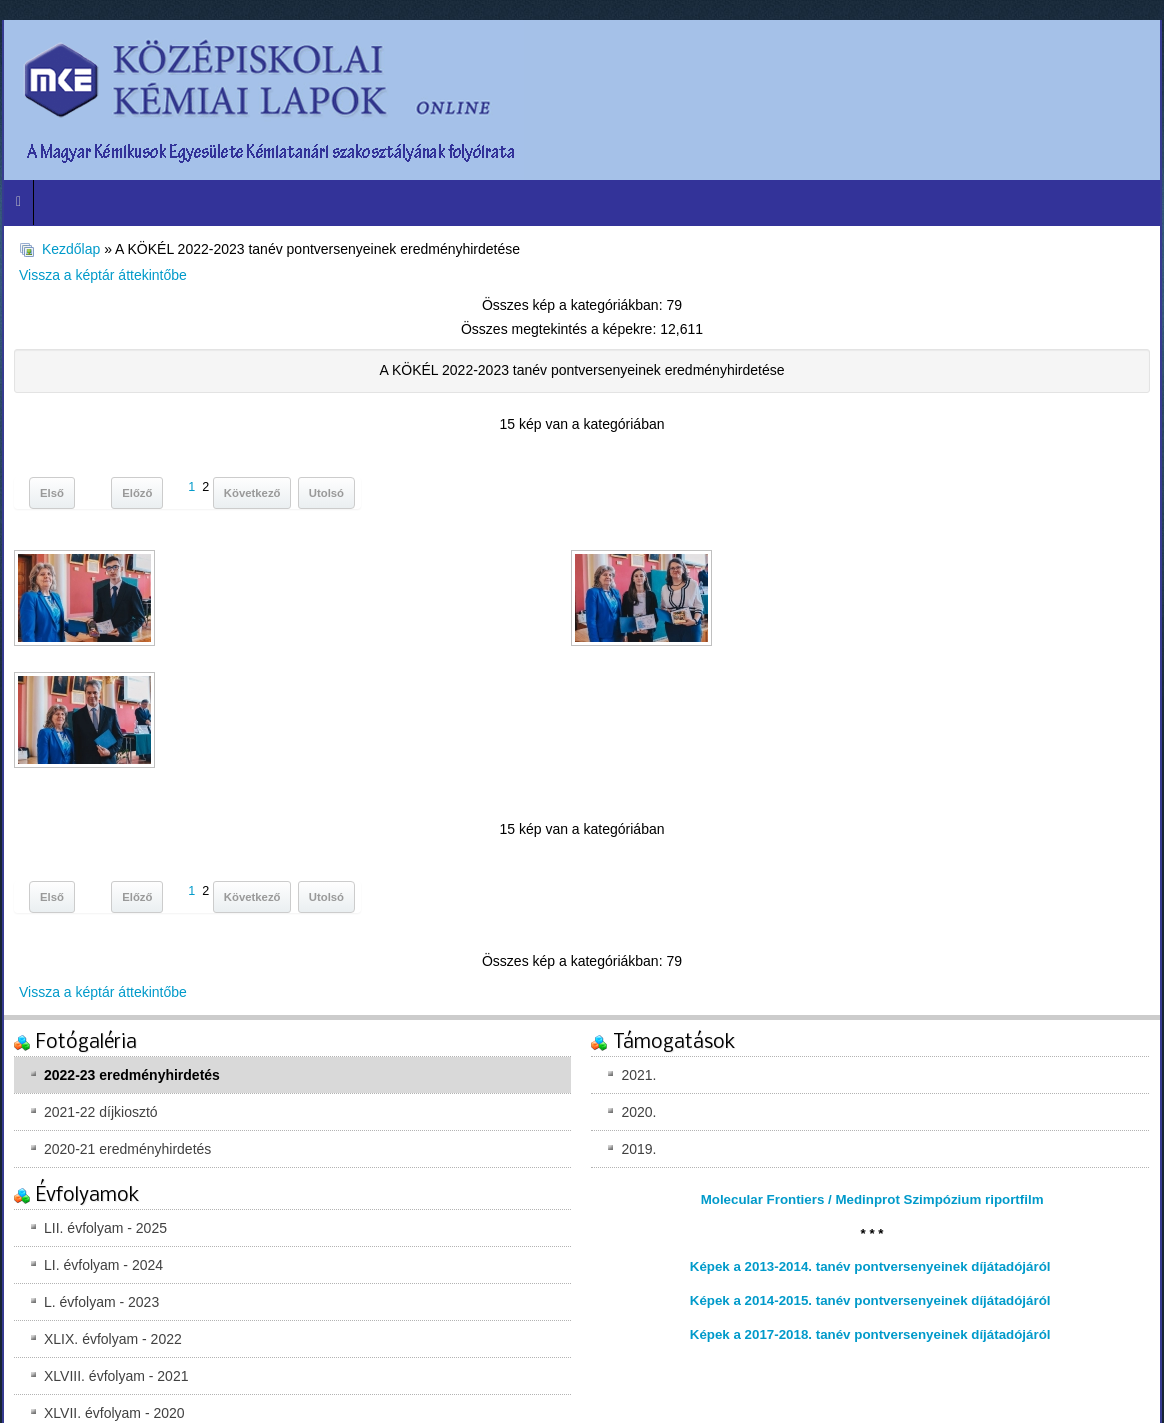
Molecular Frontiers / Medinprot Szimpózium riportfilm (872, 1199)
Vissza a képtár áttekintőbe (103, 275)
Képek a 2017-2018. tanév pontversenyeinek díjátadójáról (870, 1334)
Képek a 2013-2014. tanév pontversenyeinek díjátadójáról (870, 1266)
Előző (137, 493)
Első (52, 493)
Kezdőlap (71, 249)
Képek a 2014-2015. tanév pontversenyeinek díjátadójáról (870, 1300)
